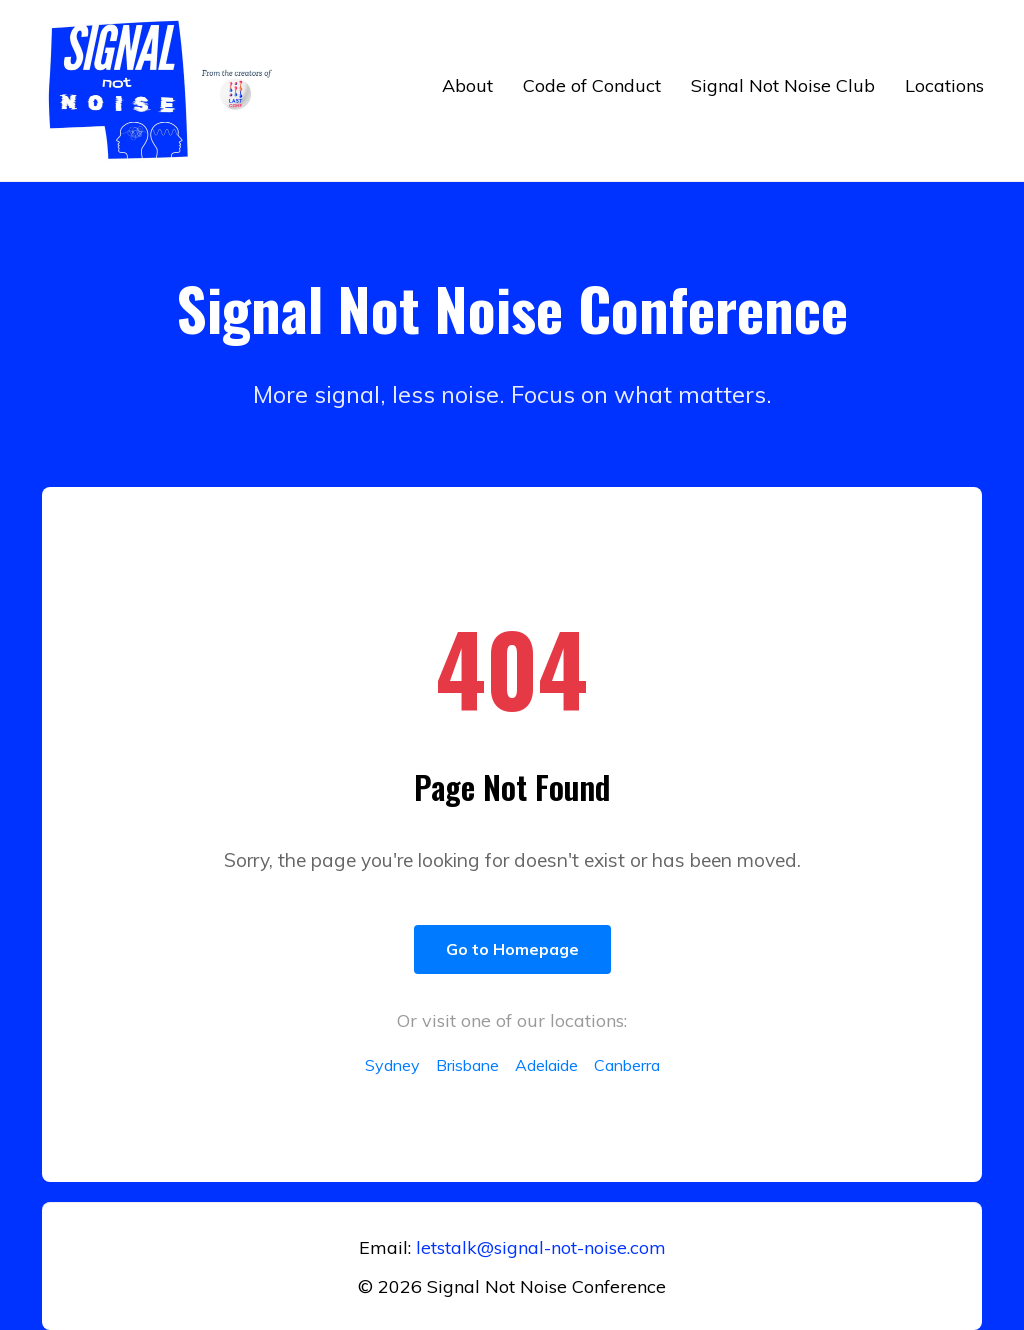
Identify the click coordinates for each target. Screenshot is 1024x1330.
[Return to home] (165, 90)
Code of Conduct (592, 85)
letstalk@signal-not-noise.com (541, 1247)
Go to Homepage (512, 949)
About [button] (467, 85)
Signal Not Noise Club (783, 85)
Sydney (392, 1065)
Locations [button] (944, 85)
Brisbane (467, 1065)
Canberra (627, 1065)
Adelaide (546, 1065)
